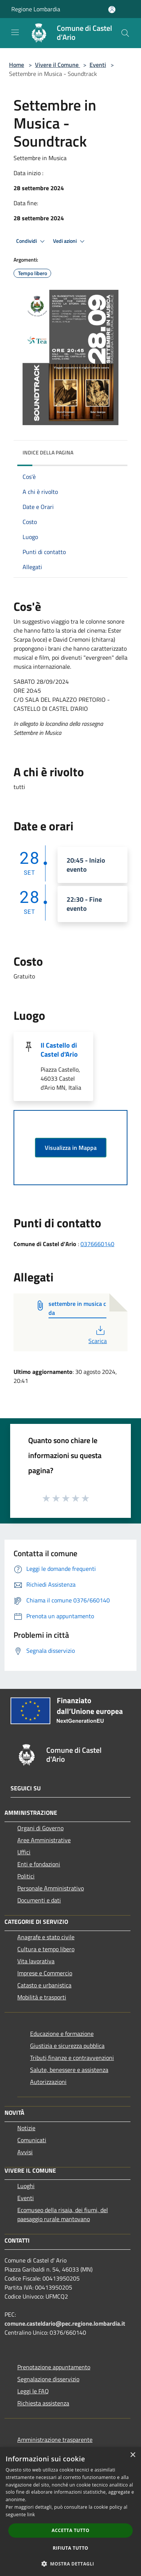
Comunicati (31, 2139)
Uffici (23, 1852)
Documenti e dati (39, 1900)
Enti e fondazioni (38, 1864)
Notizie (26, 2127)
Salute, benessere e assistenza (69, 2069)
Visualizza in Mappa (71, 1147)
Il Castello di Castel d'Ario (59, 1049)
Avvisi (25, 2152)
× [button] (132, 2455)
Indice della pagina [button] (48, 452)
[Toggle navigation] (15, 32)
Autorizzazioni (48, 2081)
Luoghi (26, 2185)
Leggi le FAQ (33, 2391)
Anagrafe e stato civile (45, 1936)
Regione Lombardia (35, 9)
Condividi (31, 241)
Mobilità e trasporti (41, 1997)
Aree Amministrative (44, 1840)
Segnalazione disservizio (48, 2379)
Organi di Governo (40, 1827)
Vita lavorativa (36, 1961)
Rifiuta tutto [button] (70, 2548)
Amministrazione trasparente (54, 2439)
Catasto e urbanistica (44, 1985)
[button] (70, 2563)
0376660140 (97, 1243)
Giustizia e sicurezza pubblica (67, 2045)
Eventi (97, 64)
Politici (26, 1876)
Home (16, 64)
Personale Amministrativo (50, 1888)
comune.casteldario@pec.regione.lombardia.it (65, 2323)
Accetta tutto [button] (70, 2530)
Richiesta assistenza (43, 2403)
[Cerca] (125, 33)
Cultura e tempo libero (45, 1949)
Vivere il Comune (57, 64)
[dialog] (70, 2511)
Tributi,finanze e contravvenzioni (72, 2057)
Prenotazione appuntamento (53, 2367)
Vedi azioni (70, 241)
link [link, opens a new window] (31, 2514)
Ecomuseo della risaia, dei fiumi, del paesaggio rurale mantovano (62, 2214)
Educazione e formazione (62, 2033)
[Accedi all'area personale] (112, 9)
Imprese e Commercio (44, 1973)
